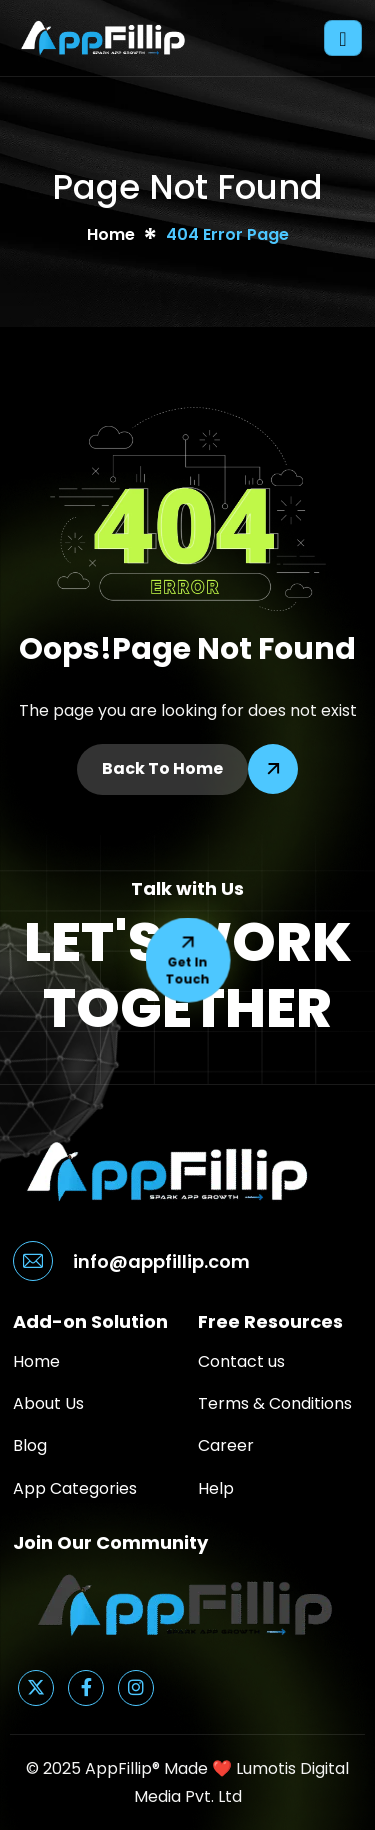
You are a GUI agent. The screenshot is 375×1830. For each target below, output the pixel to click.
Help (216, 1488)
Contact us (241, 1361)
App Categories (75, 1488)
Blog (30, 1445)
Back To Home (162, 768)
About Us (48, 1403)
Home (36, 1361)
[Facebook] (86, 1688)
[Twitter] (36, 1688)
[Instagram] (136, 1688)
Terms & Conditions (275, 1403)
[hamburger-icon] (343, 38)
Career (226, 1445)
